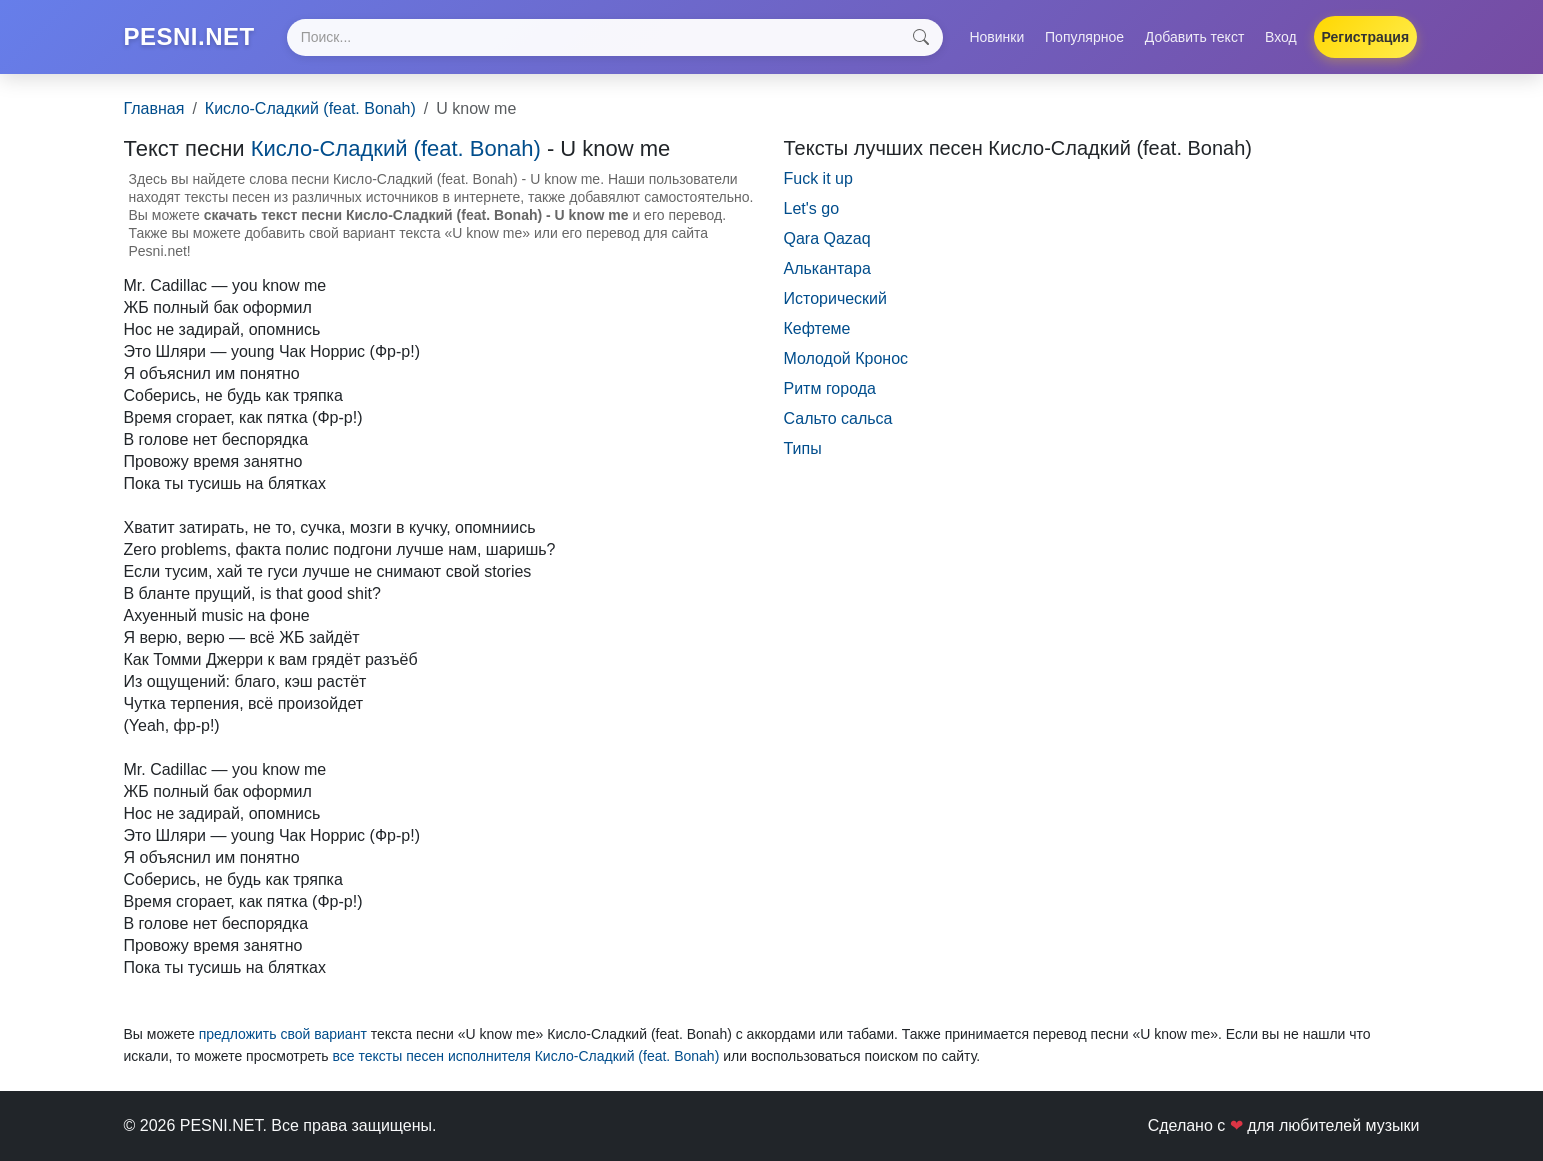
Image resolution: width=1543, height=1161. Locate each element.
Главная (154, 108)
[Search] (615, 37)
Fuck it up (818, 178)
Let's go (812, 208)
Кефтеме (817, 328)
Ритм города (830, 388)
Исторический (836, 298)
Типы (803, 448)
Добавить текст (1195, 37)
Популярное (1084, 37)
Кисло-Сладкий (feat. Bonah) (310, 108)
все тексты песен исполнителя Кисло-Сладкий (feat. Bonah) (525, 1056)
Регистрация (1366, 37)
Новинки (996, 37)
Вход (1281, 37)
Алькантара (827, 268)
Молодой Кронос (846, 358)
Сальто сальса (838, 418)
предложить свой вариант (283, 1034)
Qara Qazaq (827, 238)
